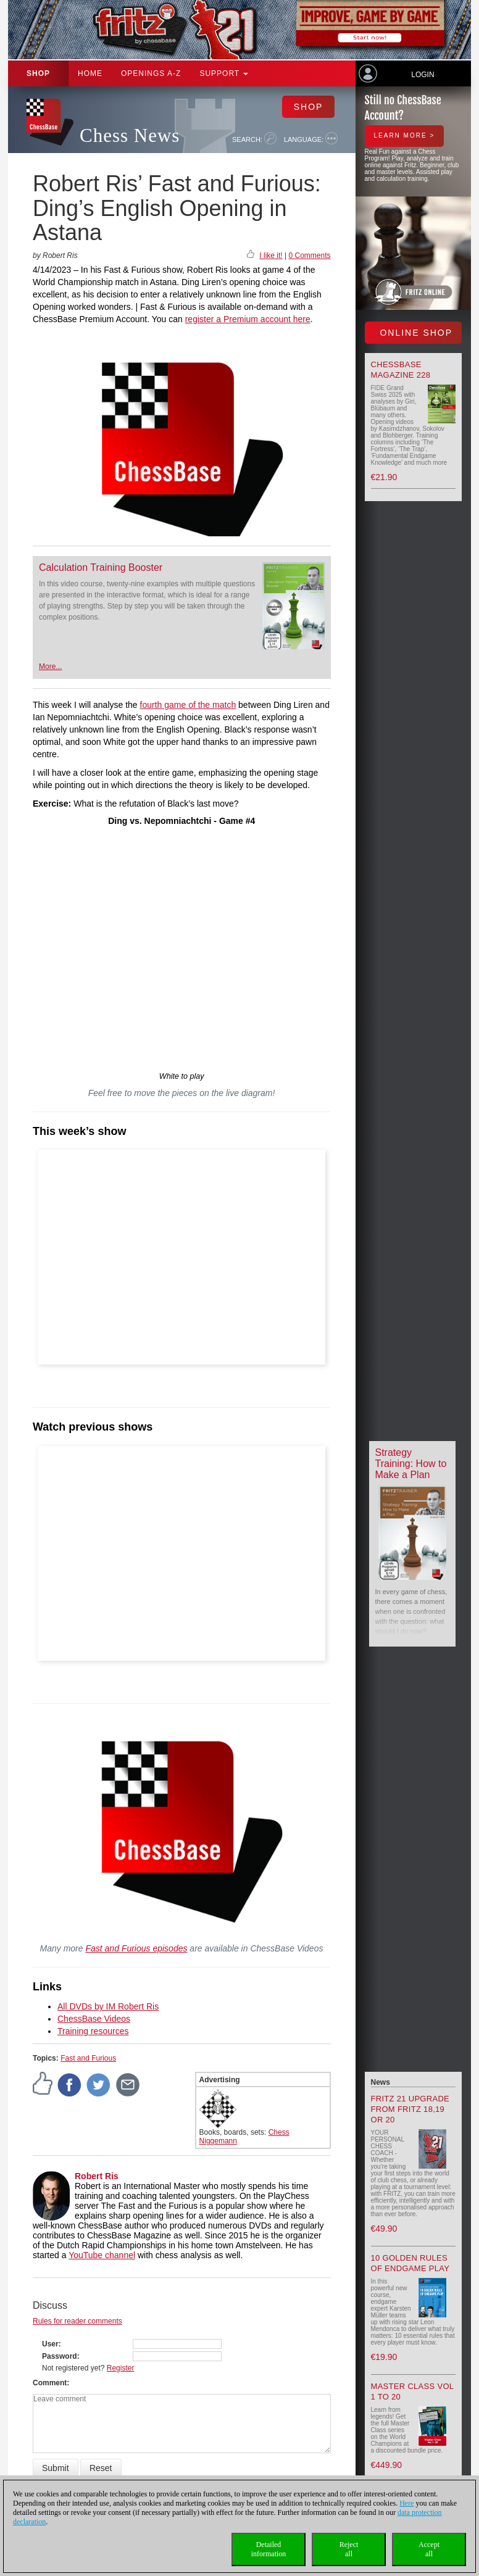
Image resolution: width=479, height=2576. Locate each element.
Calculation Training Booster (100, 567)
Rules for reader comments (77, 2321)
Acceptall (429, 2549)
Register (121, 2368)
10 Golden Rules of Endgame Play (410, 2263)
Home (90, 73)
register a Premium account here (247, 319)
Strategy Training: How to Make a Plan (411, 1463)
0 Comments (309, 255)
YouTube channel (102, 2255)
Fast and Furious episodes (136, 1948)
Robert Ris (97, 2176)
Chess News (130, 135)
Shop (38, 73)
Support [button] (223, 73)
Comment (50, 2383)
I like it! (270, 255)
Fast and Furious (88, 2058)
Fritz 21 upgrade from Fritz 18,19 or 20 (410, 2109)
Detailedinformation (268, 2549)
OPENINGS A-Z (151, 73)
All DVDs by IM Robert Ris (108, 2006)
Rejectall (349, 2549)
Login (422, 74)
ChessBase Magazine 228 (401, 370)
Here (406, 2503)
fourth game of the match (188, 705)
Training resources (92, 2031)
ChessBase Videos (93, 2019)
